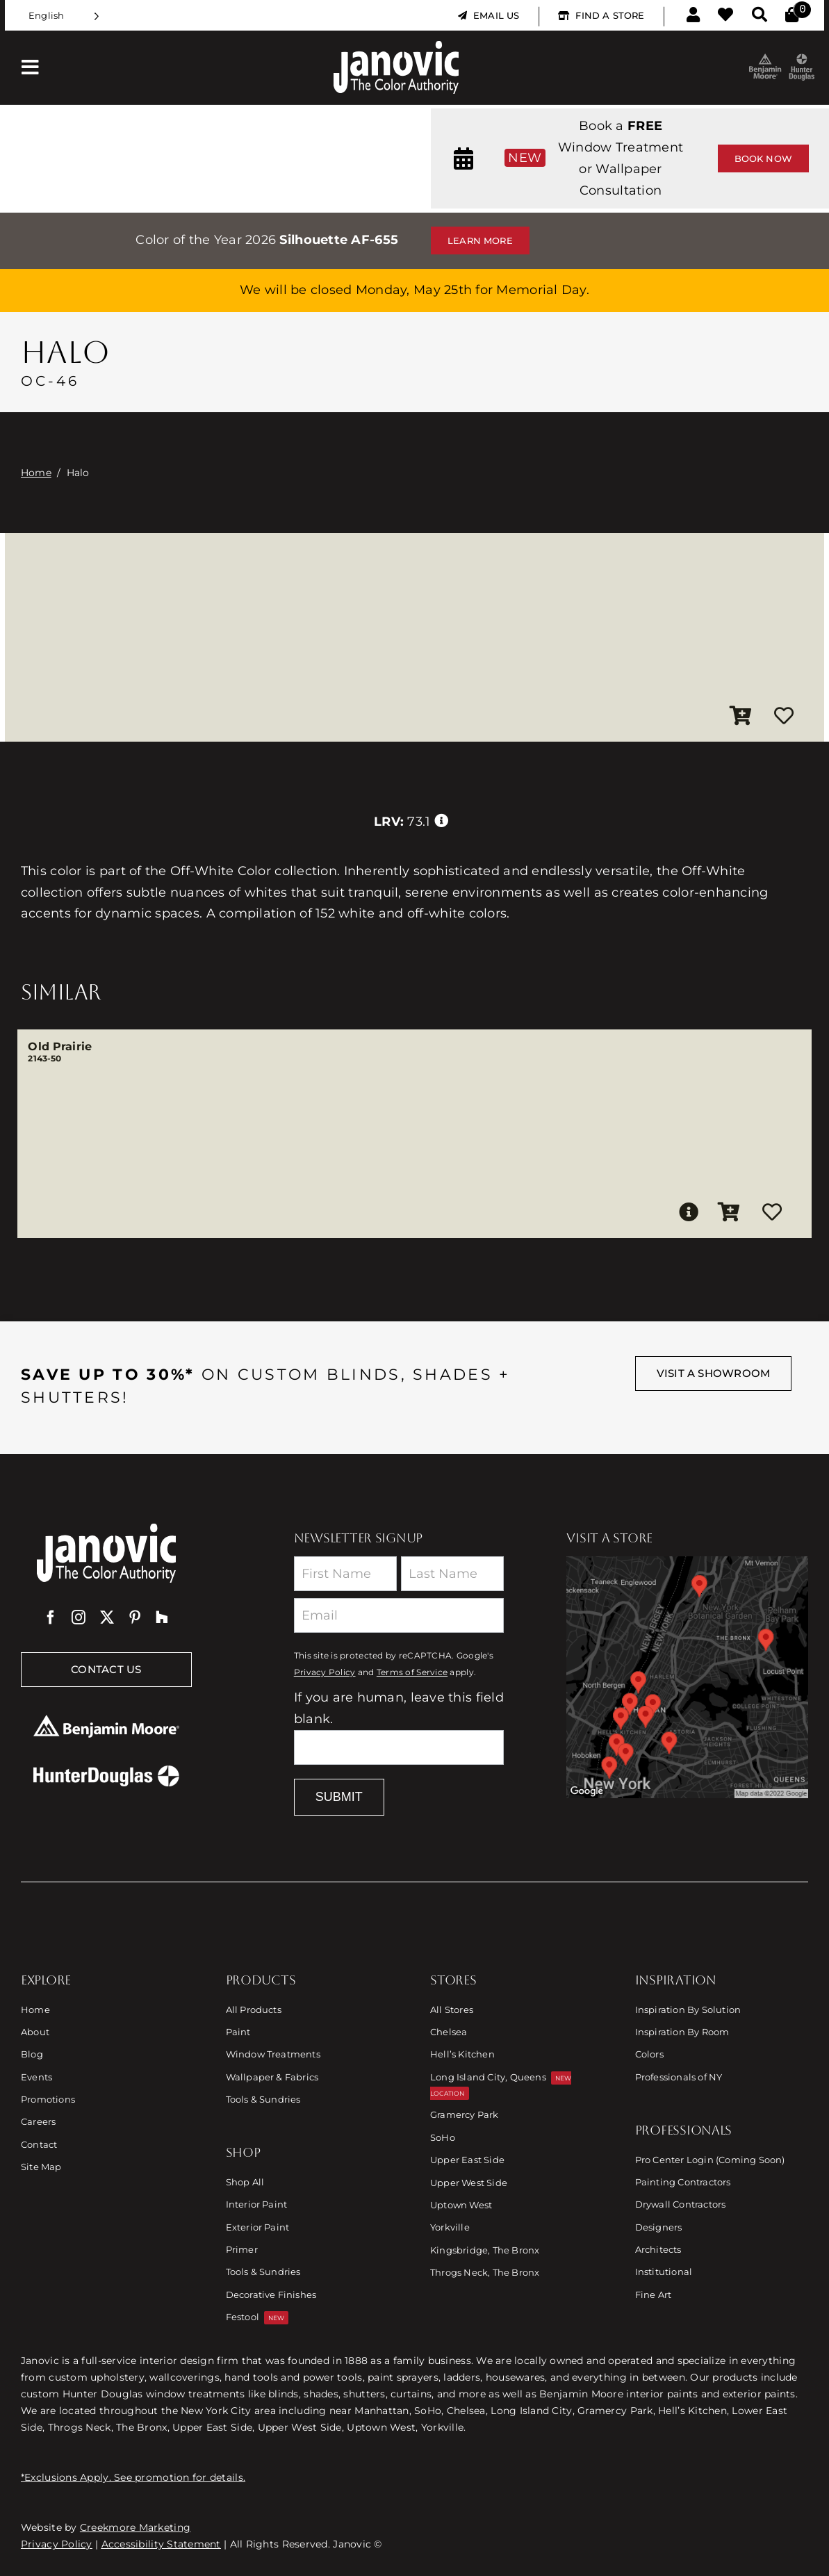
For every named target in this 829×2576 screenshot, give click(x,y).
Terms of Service (412, 1672)
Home (36, 472)
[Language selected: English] (64, 15)
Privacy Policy (325, 1672)
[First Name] (345, 1573)
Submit (339, 1797)
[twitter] (107, 1617)
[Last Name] (452, 1573)
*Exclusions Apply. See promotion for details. (133, 2477)
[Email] (399, 1615)
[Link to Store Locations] (687, 1677)
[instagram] (78, 1617)
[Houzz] (162, 1617)
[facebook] (51, 1617)
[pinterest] (135, 1617)
